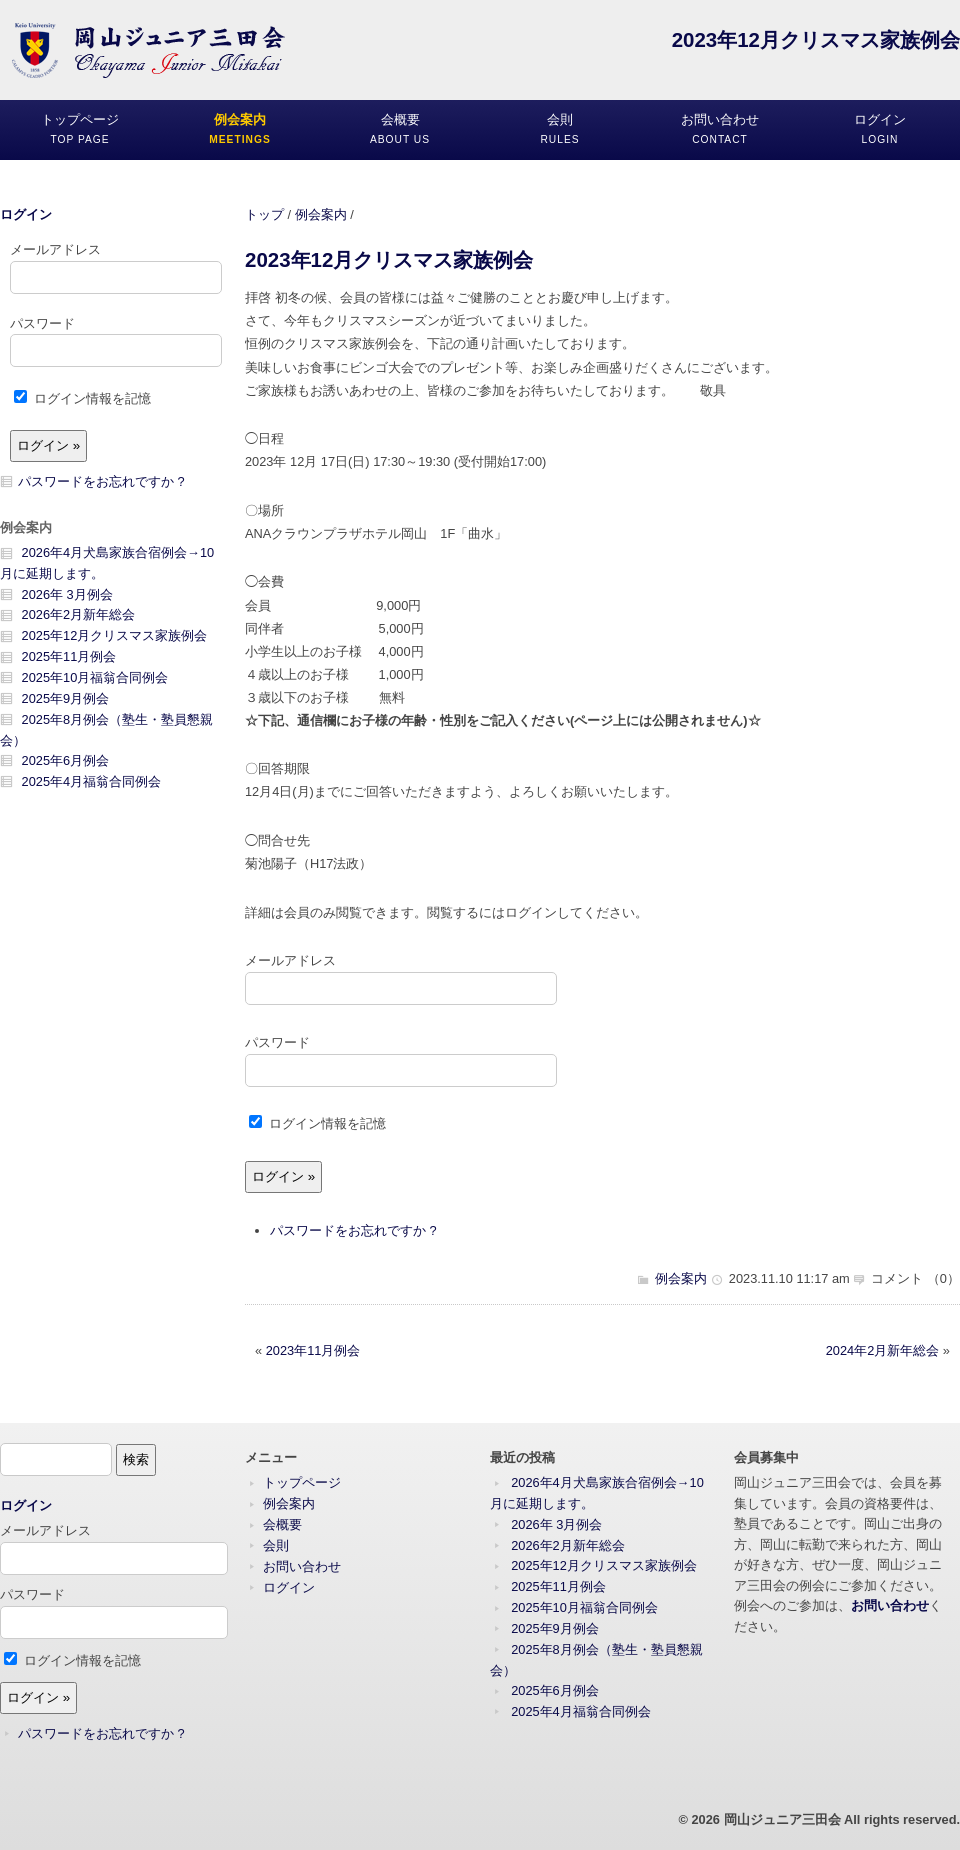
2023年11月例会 (313, 1350)
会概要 (282, 1524)
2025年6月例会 (66, 760)
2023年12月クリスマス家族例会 (389, 259)
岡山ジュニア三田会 (782, 1819)
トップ (264, 214)
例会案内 (321, 214)
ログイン (26, 214)
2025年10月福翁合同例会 (95, 677)
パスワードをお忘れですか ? (353, 1230)
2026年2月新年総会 (79, 614)
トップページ (302, 1482)
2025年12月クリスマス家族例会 (115, 635)
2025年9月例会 (66, 698)
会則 (276, 1545)
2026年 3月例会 (67, 594)
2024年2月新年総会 (883, 1350)
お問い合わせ (302, 1566)
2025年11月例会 (69, 656)
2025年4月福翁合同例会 (92, 781)
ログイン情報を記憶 (317, 1123)
